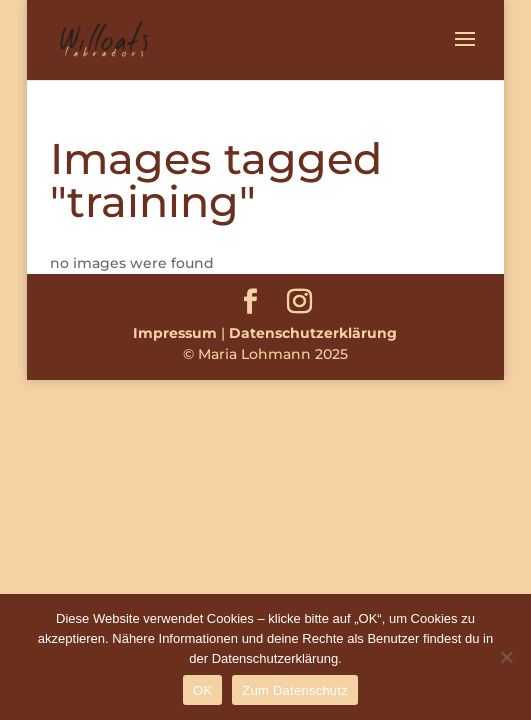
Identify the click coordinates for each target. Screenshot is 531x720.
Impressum (175, 333)
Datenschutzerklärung (313, 333)
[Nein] (506, 657)
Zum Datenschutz (295, 690)
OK (202, 690)
